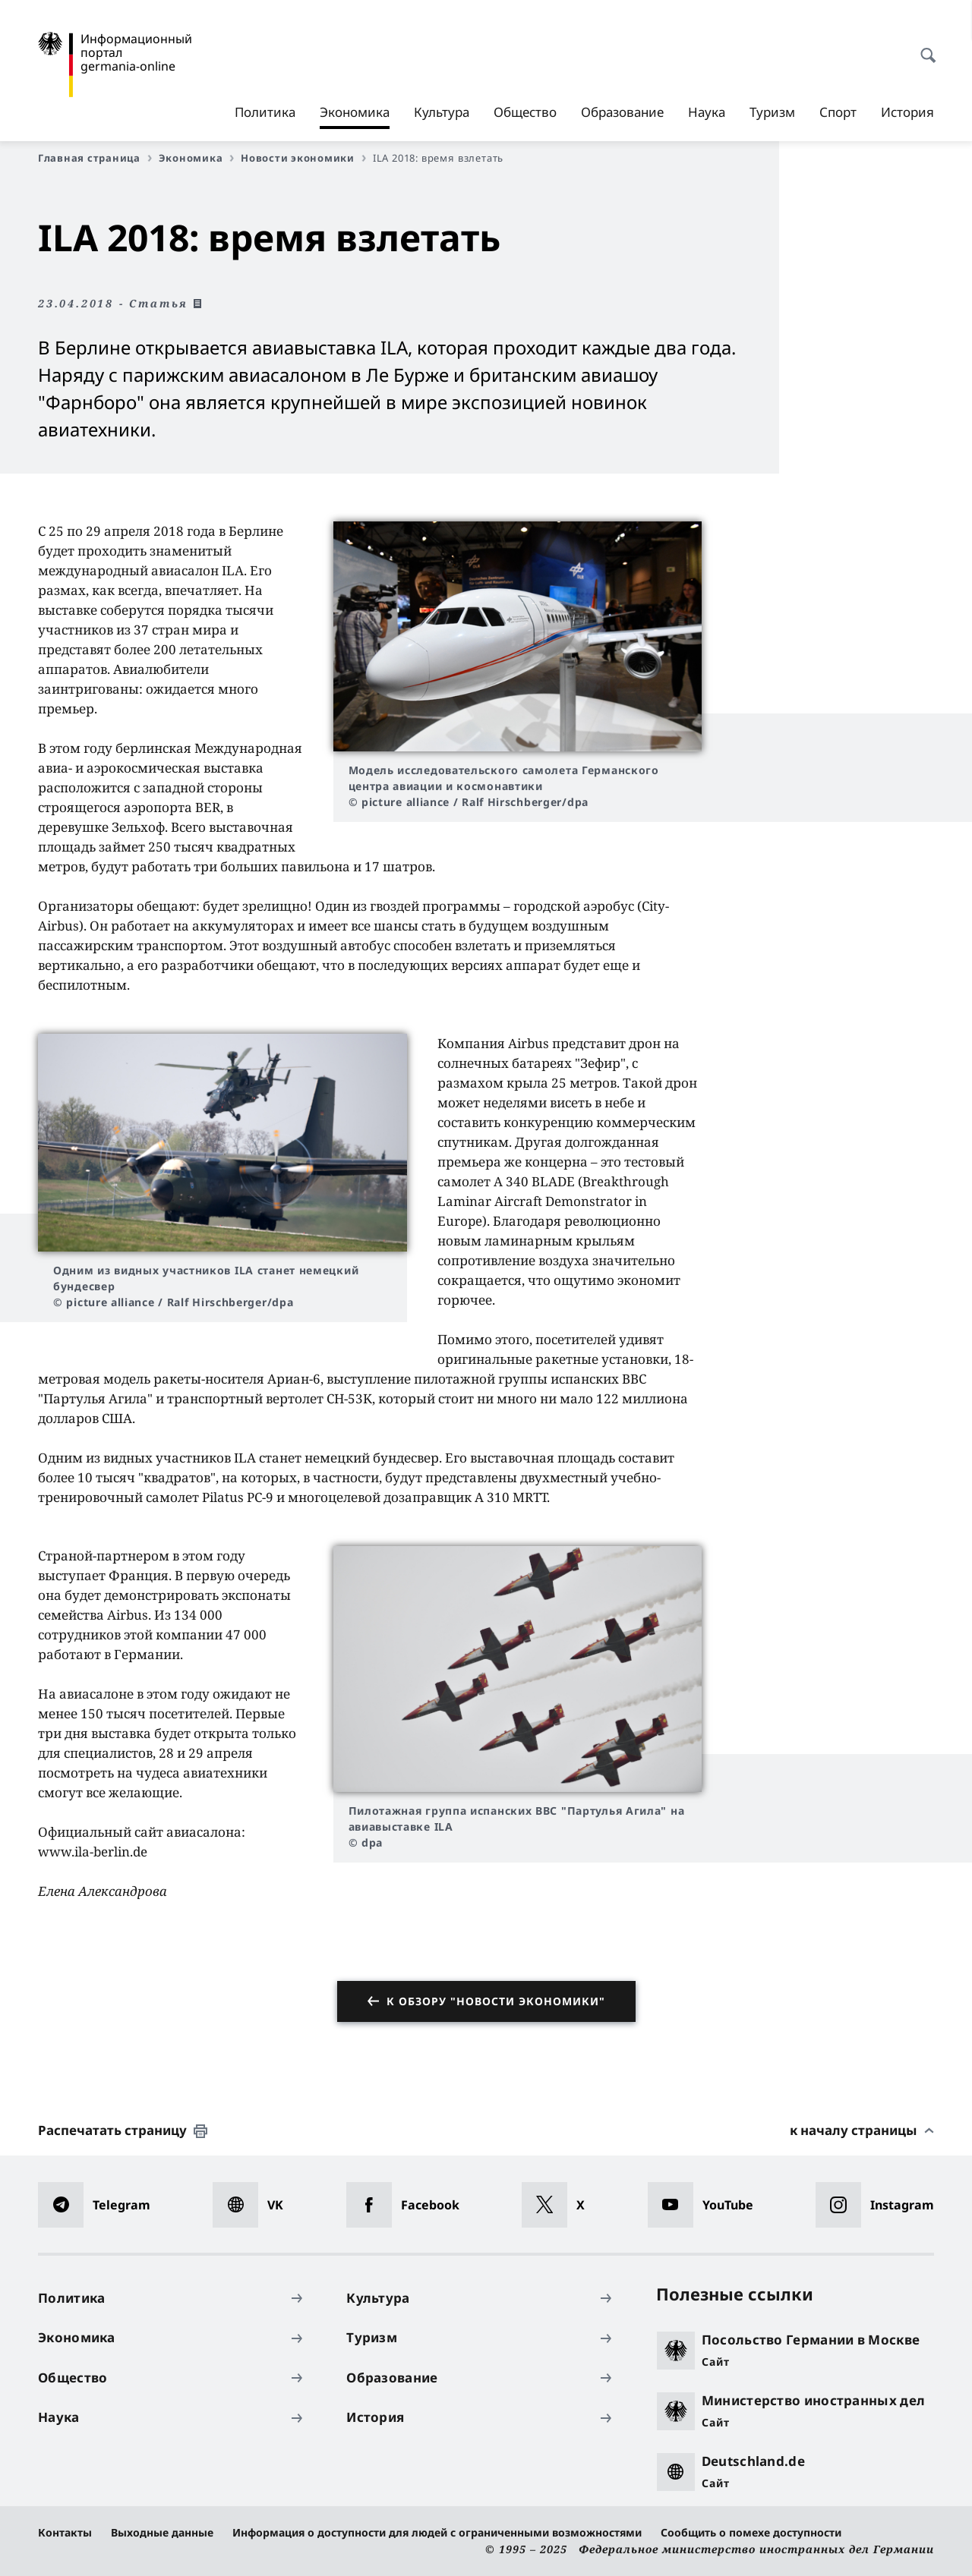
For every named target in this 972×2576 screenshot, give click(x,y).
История (907, 112)
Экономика (355, 112)
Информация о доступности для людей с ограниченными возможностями (437, 2532)
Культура (441, 112)
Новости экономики (303, 158)
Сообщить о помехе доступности (751, 2532)
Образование (622, 112)
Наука (706, 112)
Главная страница (95, 158)
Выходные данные (162, 2532)
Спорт (838, 112)
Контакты (65, 2532)
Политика (265, 112)
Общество (525, 112)
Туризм (772, 112)
